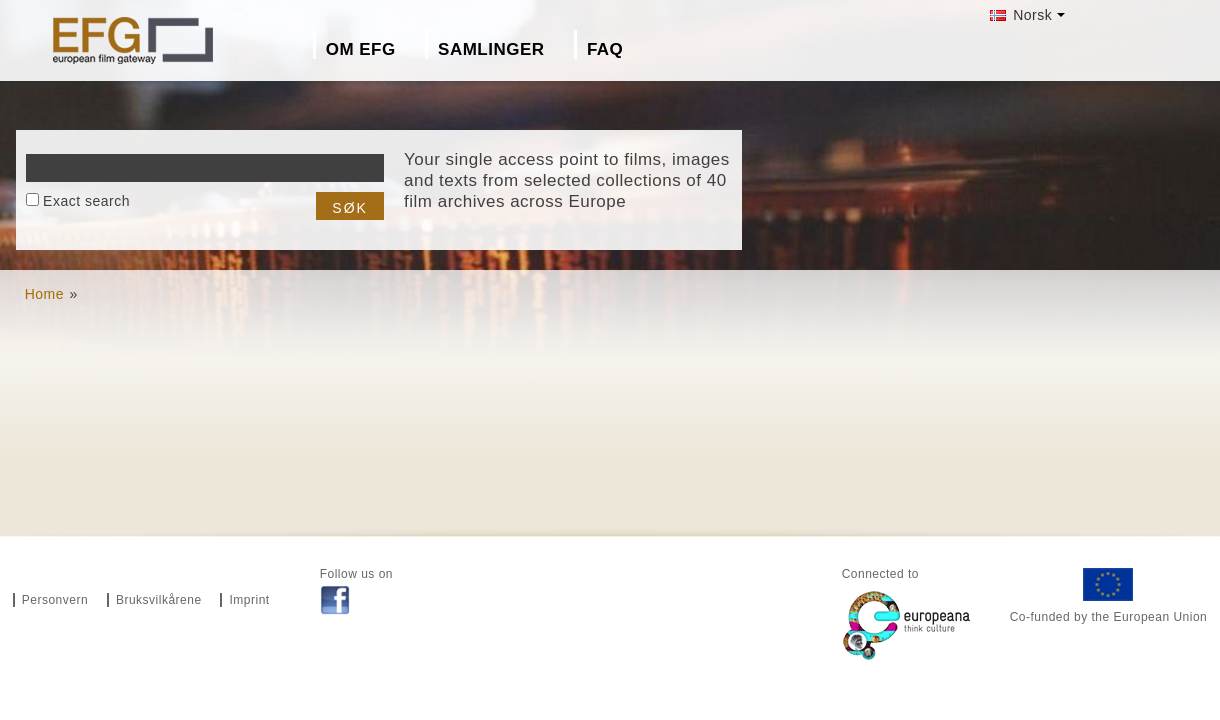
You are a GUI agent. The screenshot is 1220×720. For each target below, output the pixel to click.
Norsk (1021, 15)
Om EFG (361, 49)
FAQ (605, 49)
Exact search (86, 201)
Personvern (55, 600)
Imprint (249, 600)
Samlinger (491, 49)
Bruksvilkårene (159, 600)
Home (44, 294)
